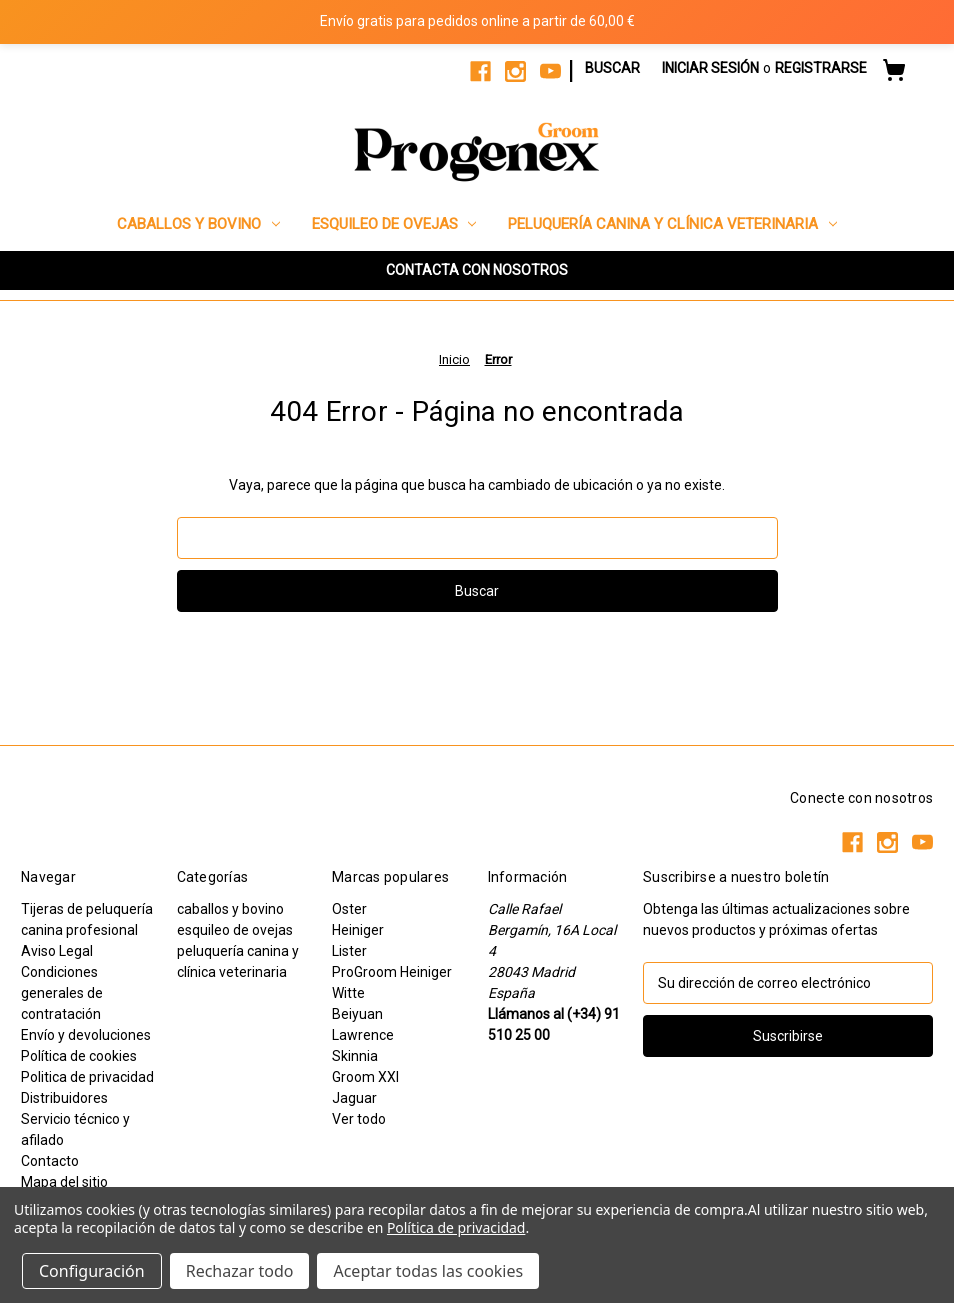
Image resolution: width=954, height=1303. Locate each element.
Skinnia (355, 1056)
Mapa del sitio (64, 1182)
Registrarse (821, 68)
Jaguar (354, 1098)
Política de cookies (79, 1056)
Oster (349, 909)
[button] (477, 270)
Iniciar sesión (710, 68)
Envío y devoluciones (86, 1035)
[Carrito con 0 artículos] (894, 73)
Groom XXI (365, 1077)
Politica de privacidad (87, 1077)
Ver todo (359, 1119)
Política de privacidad (456, 1227)
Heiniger (358, 930)
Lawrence (363, 1035)
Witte (348, 993)
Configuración (92, 1271)
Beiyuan (357, 1014)
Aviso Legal (57, 951)
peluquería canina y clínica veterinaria (672, 224)
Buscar (612, 68)
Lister (349, 951)
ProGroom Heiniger (392, 972)
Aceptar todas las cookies (428, 1271)
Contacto (50, 1161)
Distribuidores (64, 1098)
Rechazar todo (240, 1271)
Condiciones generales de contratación (62, 993)
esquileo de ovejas (394, 224)
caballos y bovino (198, 224)
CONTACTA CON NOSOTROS (477, 270)
